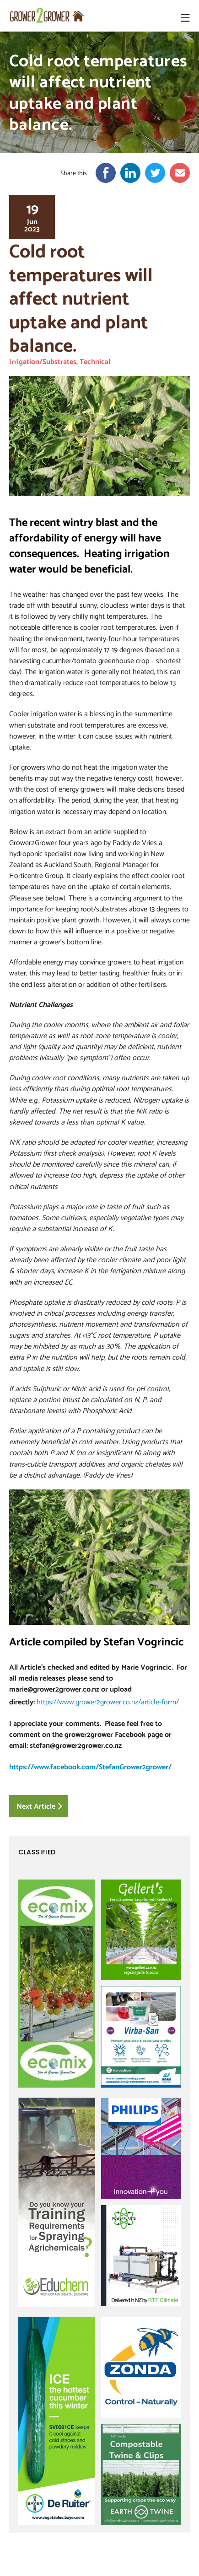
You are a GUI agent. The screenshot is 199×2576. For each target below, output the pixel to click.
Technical (95, 361)
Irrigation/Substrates (42, 361)
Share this (73, 173)
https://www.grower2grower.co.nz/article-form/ (108, 1701)
